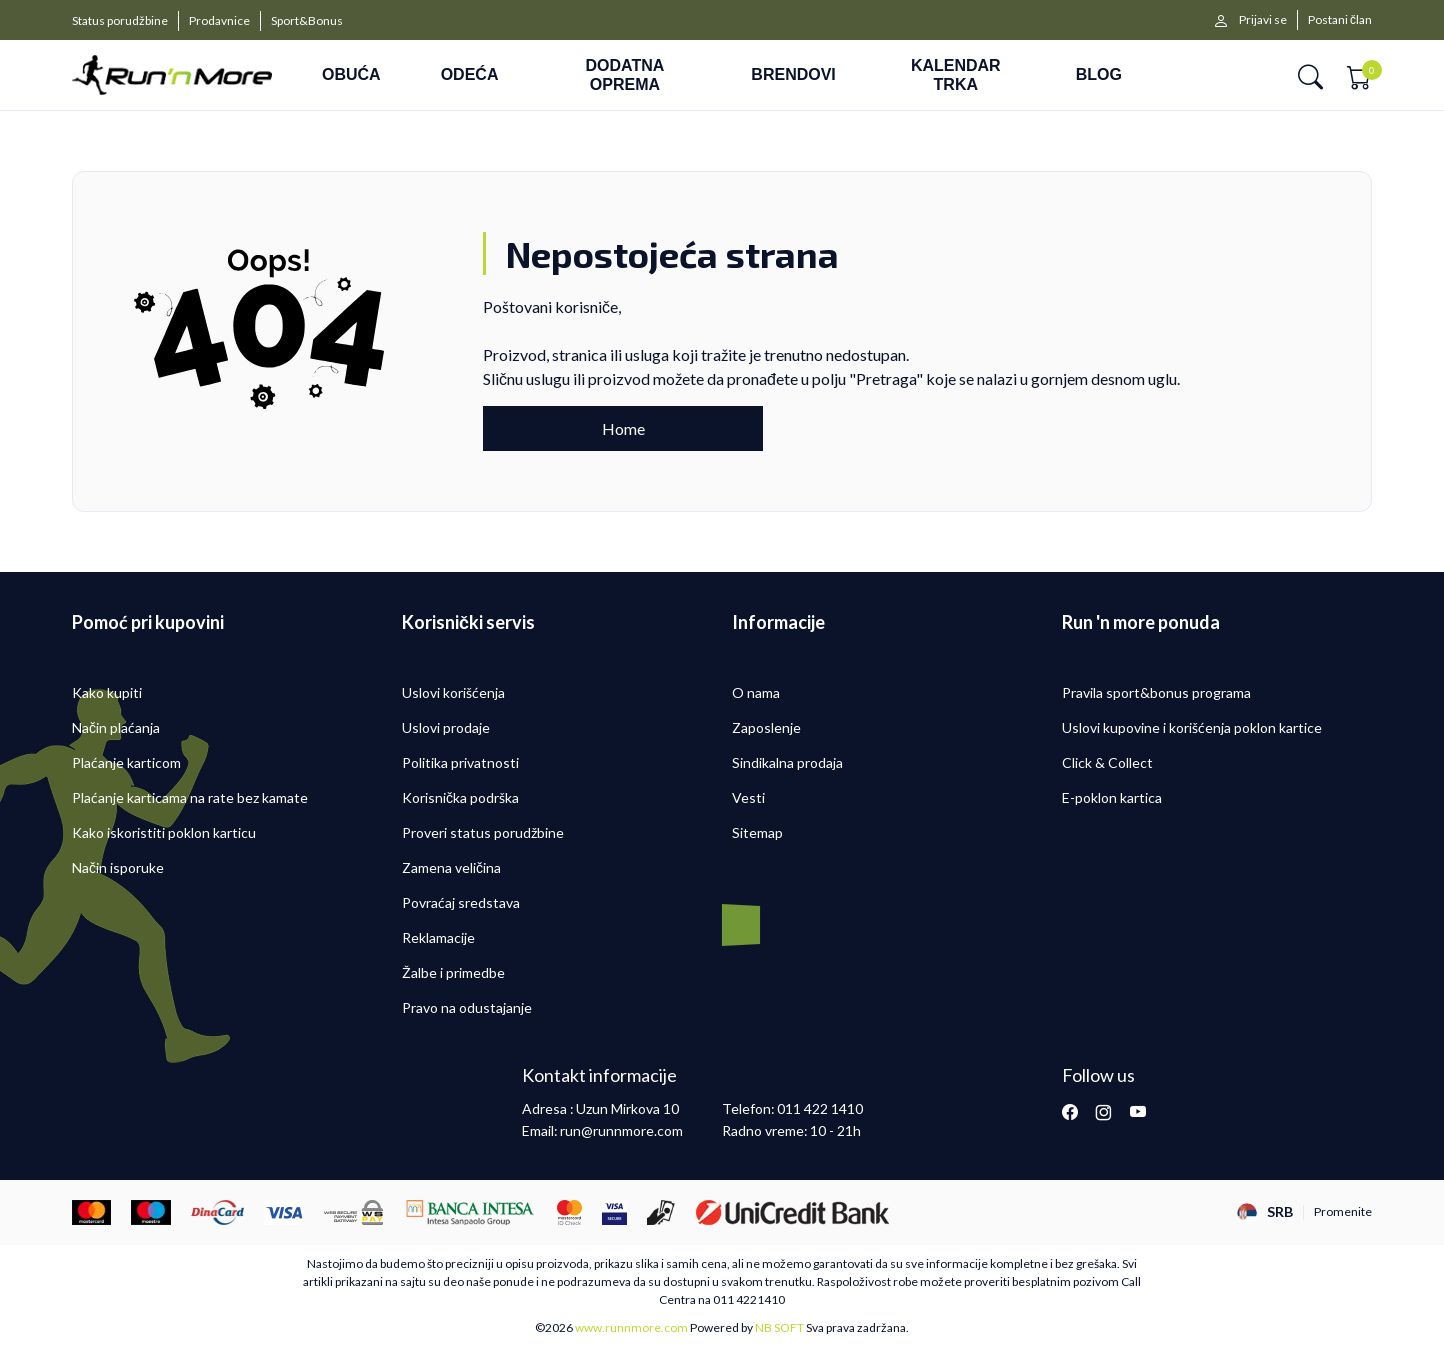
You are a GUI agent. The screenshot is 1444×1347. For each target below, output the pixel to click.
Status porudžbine (120, 20)
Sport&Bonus (307, 20)
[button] (1310, 75)
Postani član (1340, 19)
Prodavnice (219, 20)
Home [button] (623, 428)
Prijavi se (1263, 19)
